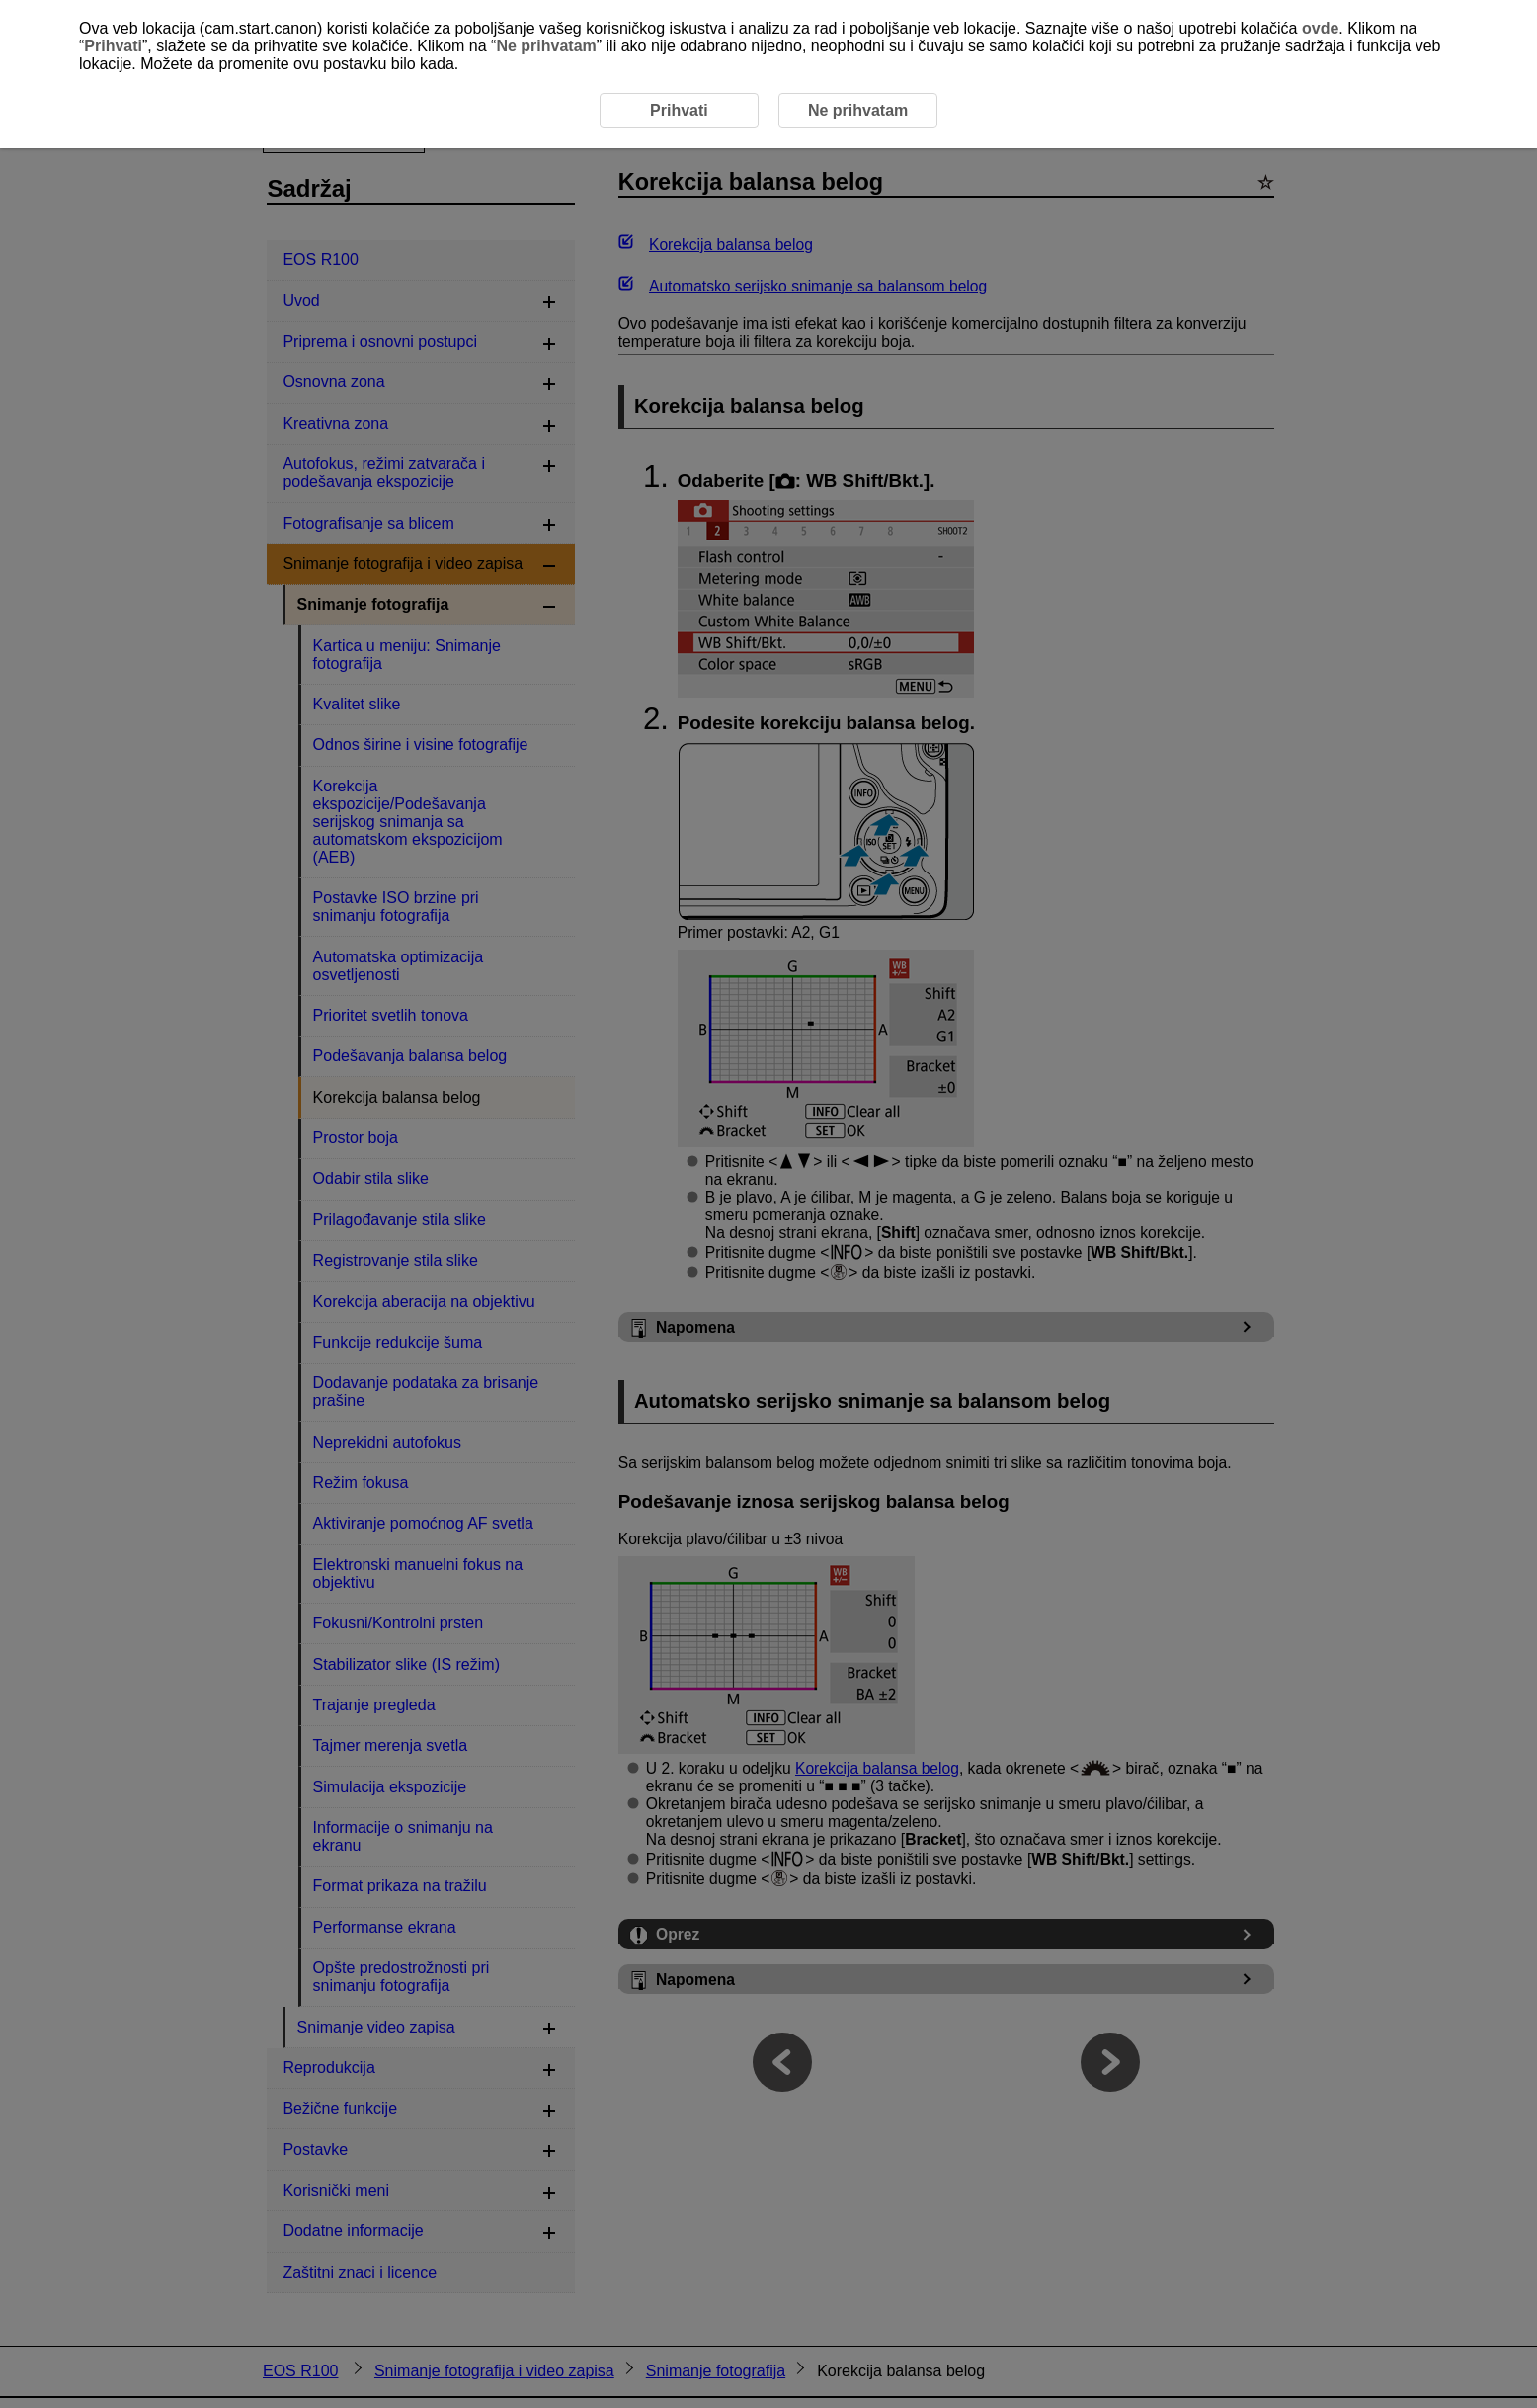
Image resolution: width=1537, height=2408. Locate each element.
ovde (1320, 28)
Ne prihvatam (546, 46)
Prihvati (113, 46)
